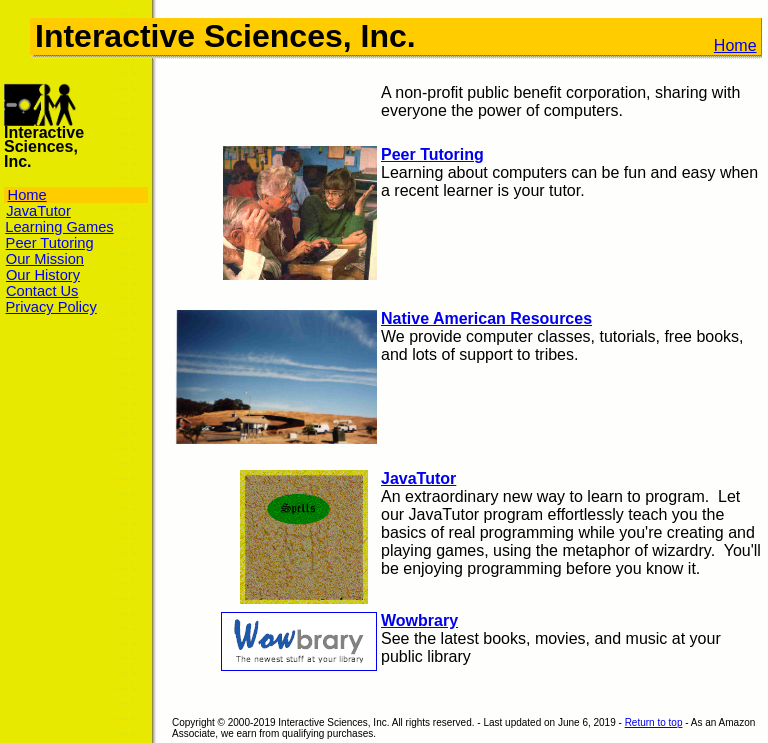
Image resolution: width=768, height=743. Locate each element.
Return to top (654, 722)
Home (735, 45)
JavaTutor (418, 478)
